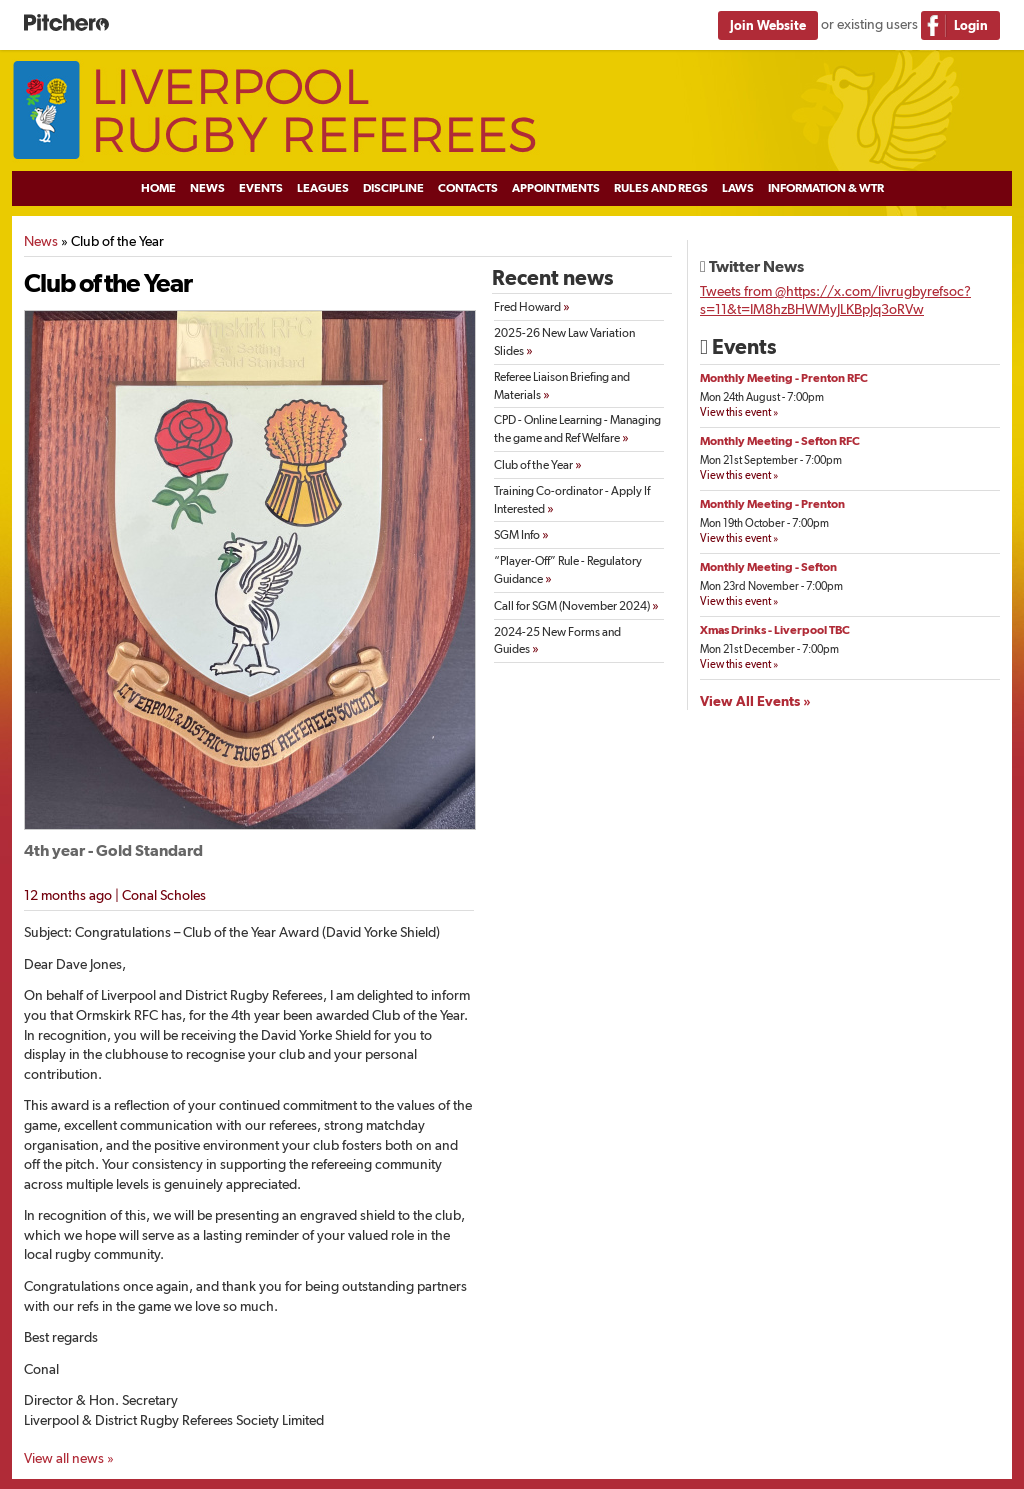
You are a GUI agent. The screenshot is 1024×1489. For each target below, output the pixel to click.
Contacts (468, 188)
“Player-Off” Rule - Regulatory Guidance (568, 570)
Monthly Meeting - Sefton (768, 567)
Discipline (393, 188)
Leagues (323, 188)
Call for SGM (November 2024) (576, 605)
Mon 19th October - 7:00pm (764, 523)
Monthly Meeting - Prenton (772, 504)
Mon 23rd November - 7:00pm (771, 586)
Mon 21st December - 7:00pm (769, 649)
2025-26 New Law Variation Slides (564, 342)
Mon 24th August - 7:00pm (762, 397)
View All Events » (755, 701)
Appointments (556, 188)
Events (261, 188)
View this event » (739, 412)
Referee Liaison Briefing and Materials (562, 386)
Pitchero (66, 23)
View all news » (69, 1458)
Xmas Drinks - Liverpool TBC (775, 630)
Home (158, 188)
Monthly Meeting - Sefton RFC (780, 441)
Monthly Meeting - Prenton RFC (784, 378)
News (207, 188)
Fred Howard (532, 306)
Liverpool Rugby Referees (512, 111)
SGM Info (521, 534)
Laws (738, 188)
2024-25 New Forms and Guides (557, 641)
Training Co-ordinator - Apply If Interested (572, 500)
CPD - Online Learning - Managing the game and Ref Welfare (577, 429)
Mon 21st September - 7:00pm (771, 460)
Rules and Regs (661, 188)
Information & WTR (826, 188)
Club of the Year (538, 464)
